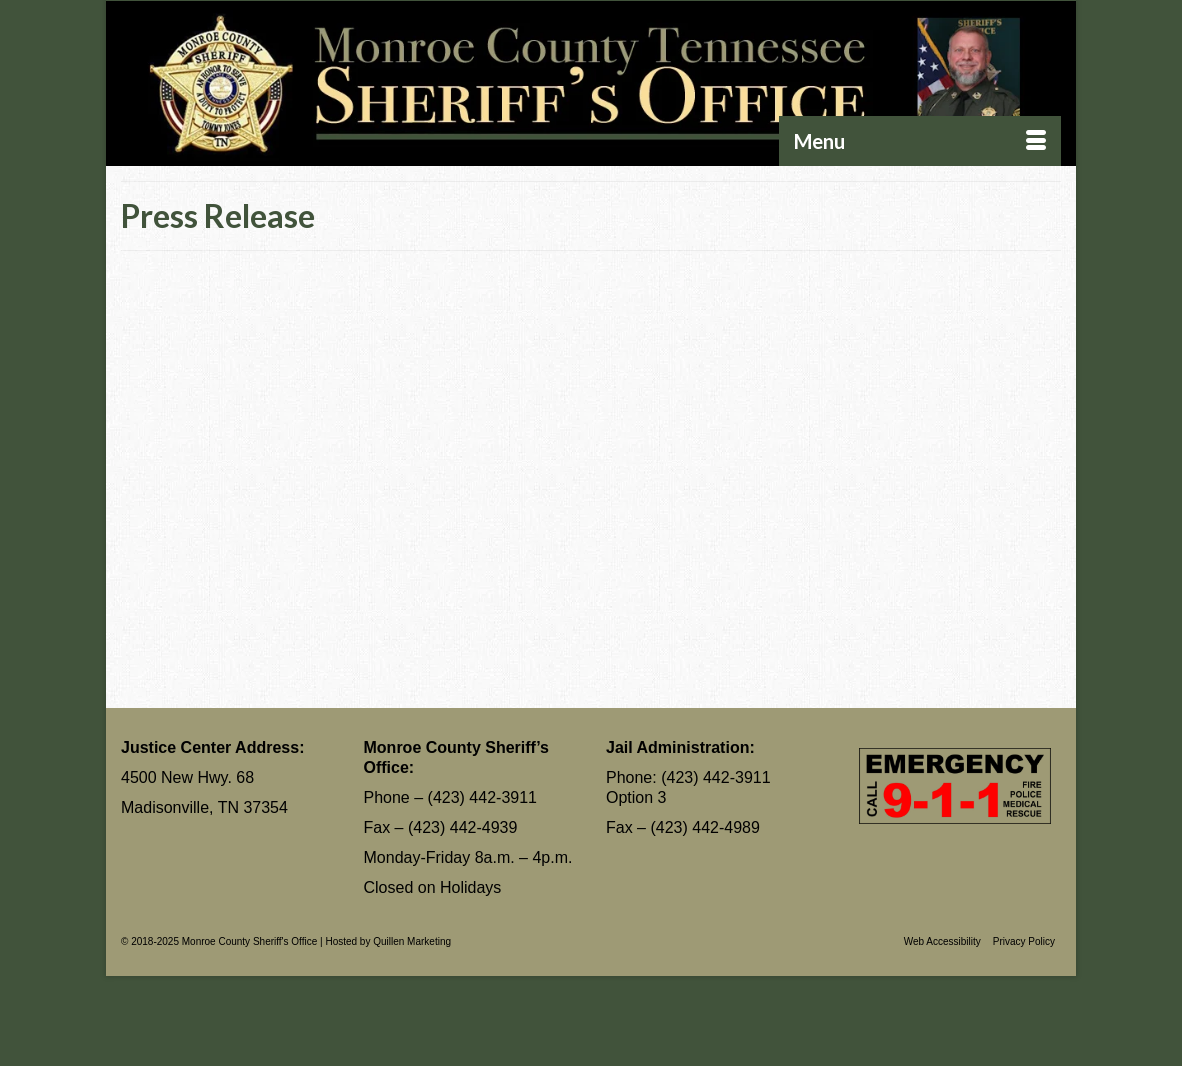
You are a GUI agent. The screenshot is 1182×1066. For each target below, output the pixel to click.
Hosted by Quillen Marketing (388, 941)
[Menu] (920, 141)
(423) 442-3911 (482, 797)
